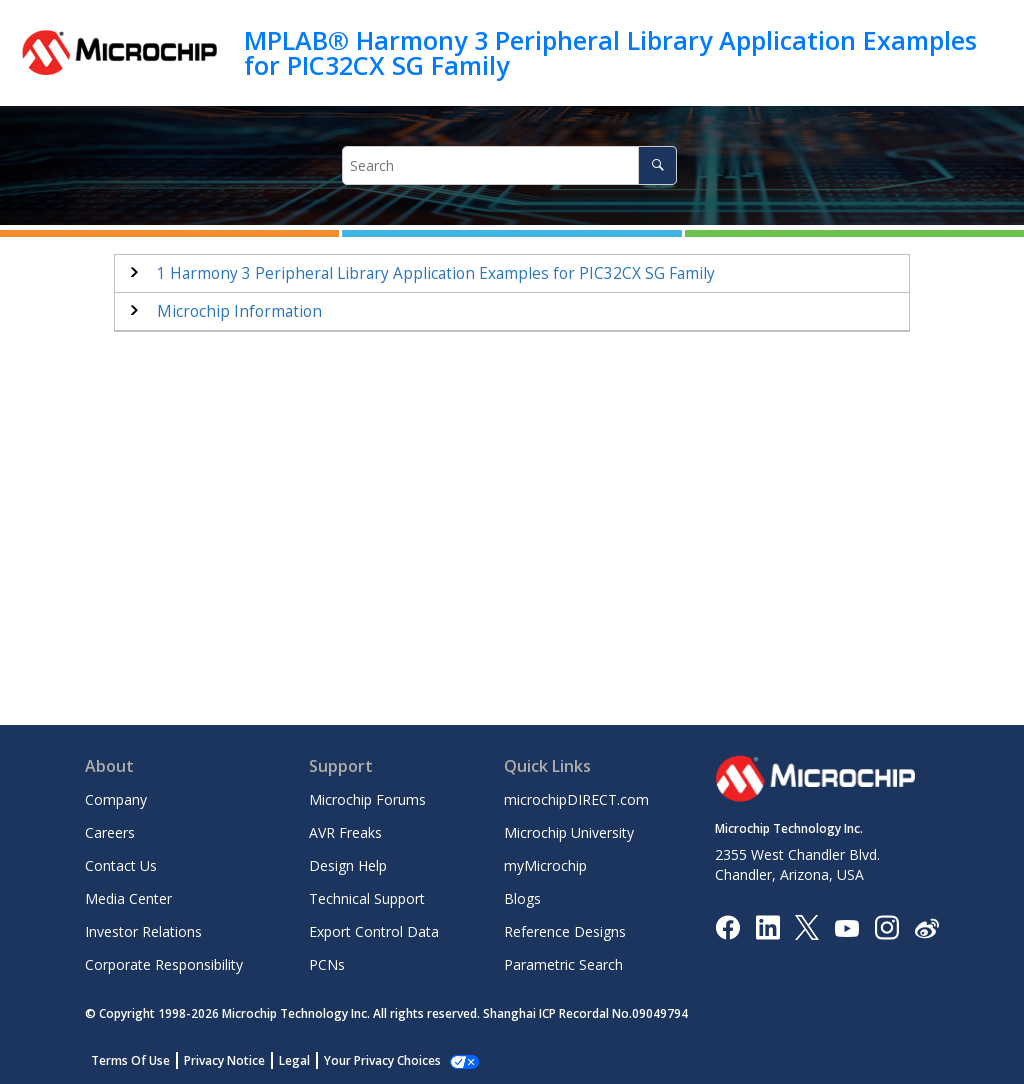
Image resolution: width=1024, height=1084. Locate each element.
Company (116, 799)
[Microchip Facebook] (727, 926)
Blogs (522, 898)
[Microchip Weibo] (926, 927)
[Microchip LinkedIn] (767, 926)
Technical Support (367, 898)
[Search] (657, 165)
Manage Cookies (371, 1060)
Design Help (348, 865)
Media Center (128, 898)
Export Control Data (374, 931)
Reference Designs (565, 931)
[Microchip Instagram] (886, 926)
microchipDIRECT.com (576, 799)
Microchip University (569, 832)
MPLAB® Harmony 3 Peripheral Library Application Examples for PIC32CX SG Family (610, 52)
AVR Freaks (345, 832)
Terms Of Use (130, 1060)
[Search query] (510, 165)
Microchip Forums (367, 799)
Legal (294, 1060)
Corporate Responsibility (164, 964)
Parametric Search (563, 964)
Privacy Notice (224, 1060)
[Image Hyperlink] (846, 927)
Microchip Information (239, 311)
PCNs (327, 964)
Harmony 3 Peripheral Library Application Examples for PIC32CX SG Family (436, 273)
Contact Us (121, 865)
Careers (110, 832)
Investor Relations (143, 931)
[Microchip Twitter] (807, 926)
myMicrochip (545, 865)
